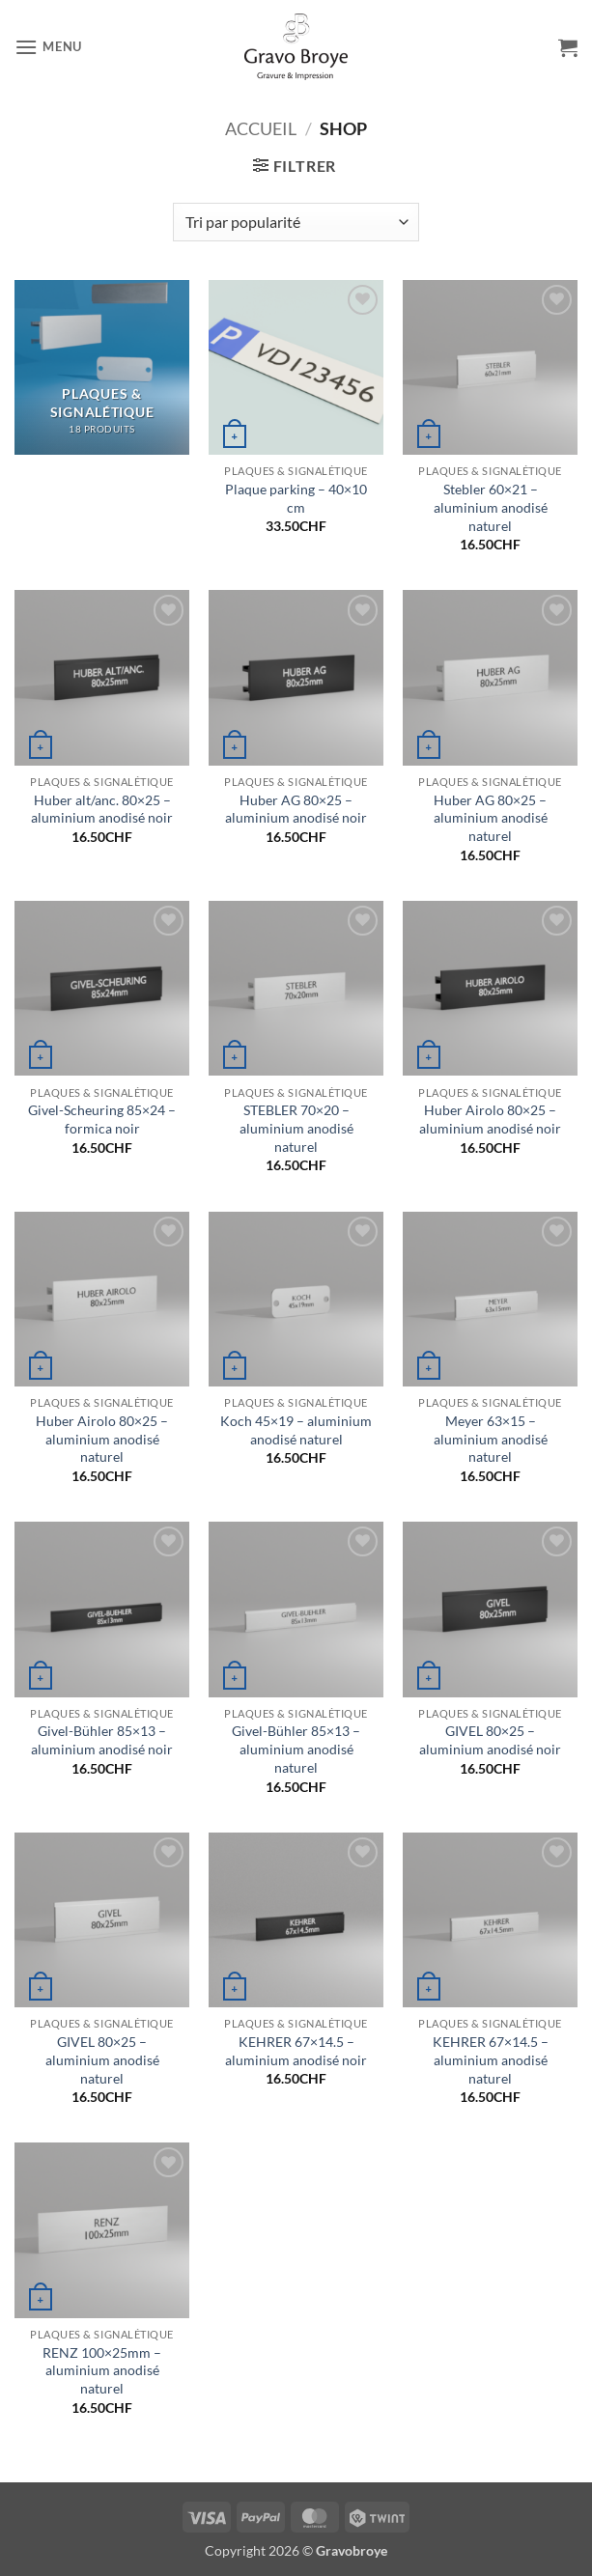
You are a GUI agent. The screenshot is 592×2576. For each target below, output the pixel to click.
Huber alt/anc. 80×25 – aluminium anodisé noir (102, 809)
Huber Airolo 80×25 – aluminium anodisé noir (490, 1119)
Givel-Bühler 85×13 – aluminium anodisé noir (102, 1739)
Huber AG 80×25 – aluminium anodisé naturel (491, 818)
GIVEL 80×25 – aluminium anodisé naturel (102, 2059)
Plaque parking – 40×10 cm (296, 498)
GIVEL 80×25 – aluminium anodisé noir (490, 1739)
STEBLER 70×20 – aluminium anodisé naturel (296, 1128)
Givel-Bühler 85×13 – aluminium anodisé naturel (296, 1748)
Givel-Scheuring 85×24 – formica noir (102, 1119)
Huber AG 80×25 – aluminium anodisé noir (296, 809)
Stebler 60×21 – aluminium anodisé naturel (491, 507)
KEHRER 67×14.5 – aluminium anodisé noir (296, 2050)
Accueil (260, 128)
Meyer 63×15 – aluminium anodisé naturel (491, 1439)
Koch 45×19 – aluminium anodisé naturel (296, 1430)
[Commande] (295, 222)
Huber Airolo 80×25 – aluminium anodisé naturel (102, 1439)
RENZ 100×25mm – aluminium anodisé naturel (101, 2370)
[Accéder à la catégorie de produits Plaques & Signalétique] (101, 367)
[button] (48, 46)
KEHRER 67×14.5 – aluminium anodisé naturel (491, 2059)
